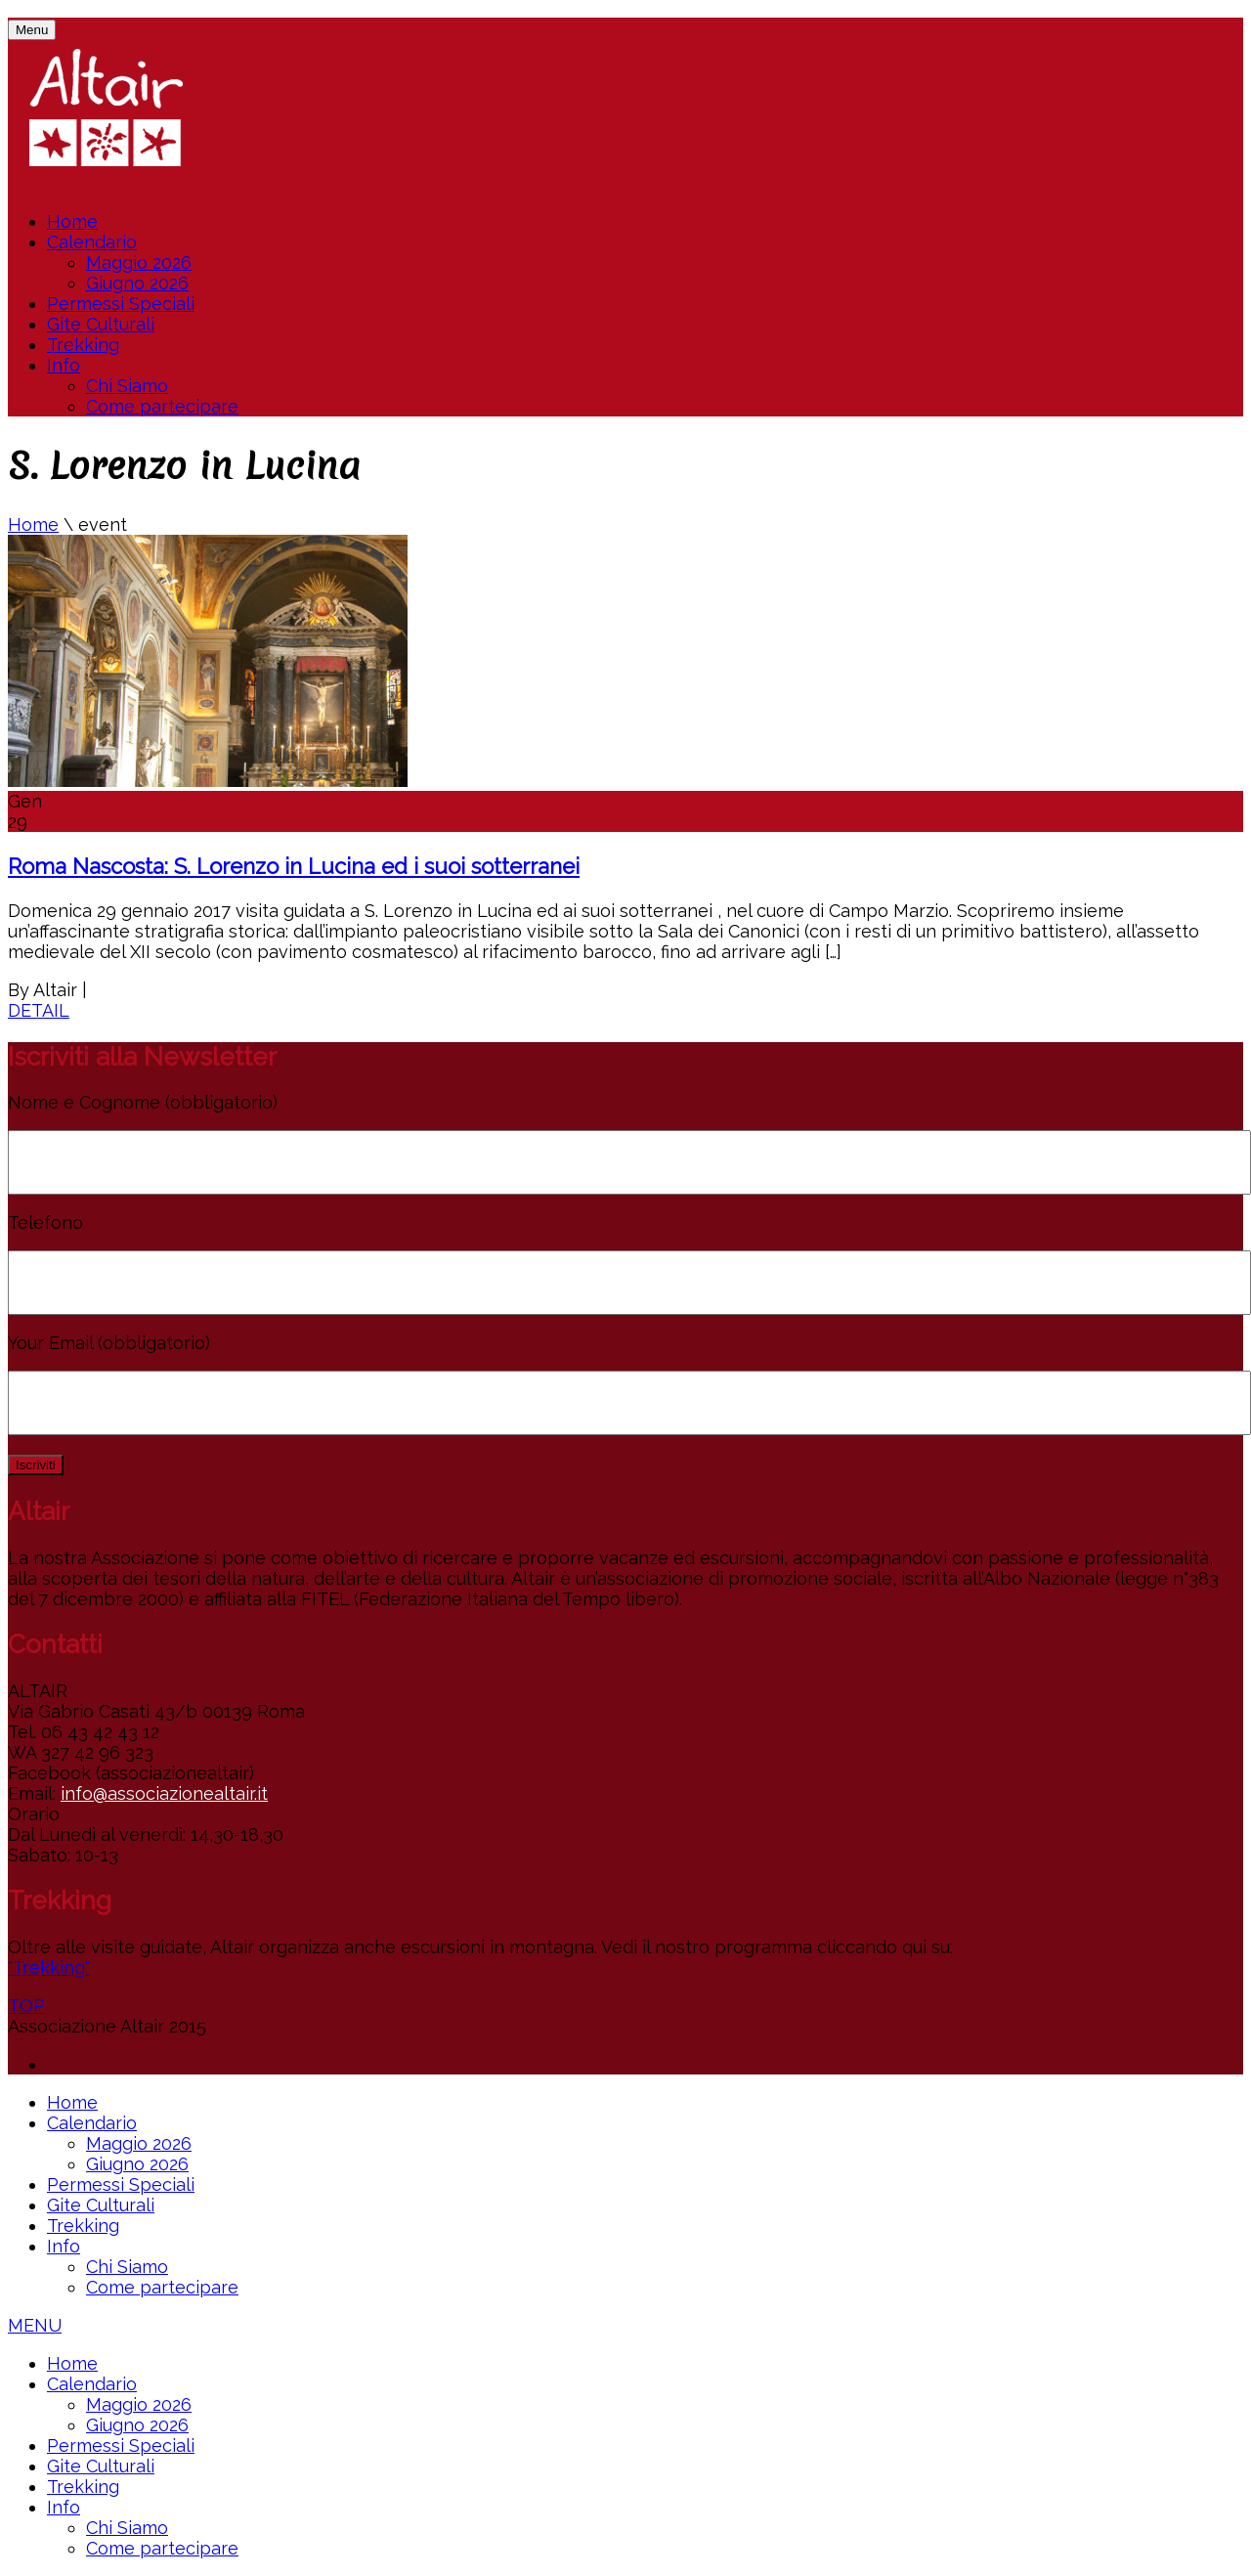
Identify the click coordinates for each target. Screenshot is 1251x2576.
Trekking (83, 344)
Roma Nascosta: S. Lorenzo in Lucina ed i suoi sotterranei (294, 866)
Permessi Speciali (120, 303)
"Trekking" (49, 1967)
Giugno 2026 (137, 283)
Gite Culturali (100, 324)
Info (63, 365)
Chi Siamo (127, 385)
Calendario (92, 242)
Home (72, 221)
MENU (35, 2325)
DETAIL (38, 1010)
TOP (26, 2005)
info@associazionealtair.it (164, 1793)
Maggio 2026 (139, 262)
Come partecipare (162, 406)
